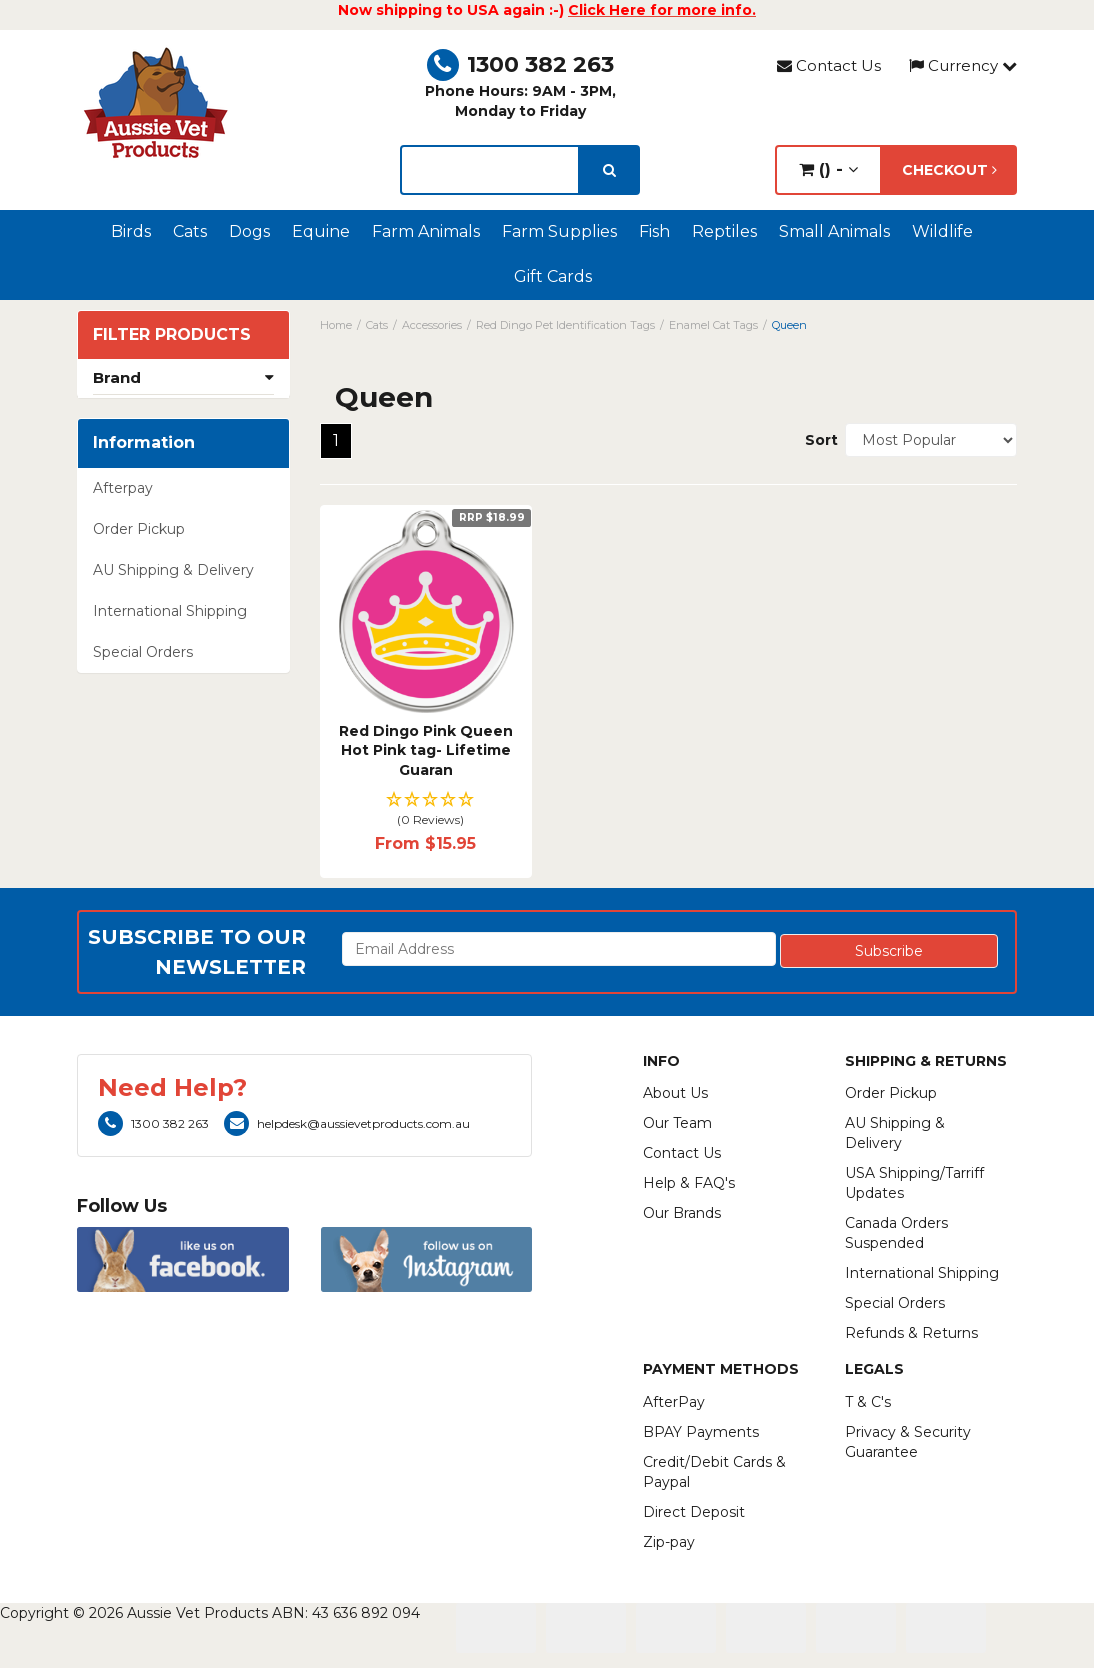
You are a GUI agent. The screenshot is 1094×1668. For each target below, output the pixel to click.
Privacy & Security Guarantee (908, 1442)
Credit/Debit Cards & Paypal (714, 1472)
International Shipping (170, 611)
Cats (190, 231)
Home (336, 325)
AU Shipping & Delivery (173, 570)
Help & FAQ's (689, 1183)
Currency (963, 65)
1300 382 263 (520, 64)
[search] (609, 170)
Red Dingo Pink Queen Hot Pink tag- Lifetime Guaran (426, 750)
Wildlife (942, 231)
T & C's (868, 1402)
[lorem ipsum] (489, 170)
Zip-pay (669, 1542)
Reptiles (724, 231)
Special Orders (143, 652)
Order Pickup (139, 529)
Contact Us (829, 65)
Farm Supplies (559, 231)
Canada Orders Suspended (896, 1233)
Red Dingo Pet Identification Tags (565, 325)
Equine (321, 231)
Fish (654, 231)
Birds (131, 231)
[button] (426, 810)
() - (828, 169)
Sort (817, 440)
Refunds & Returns (911, 1333)
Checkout (949, 170)
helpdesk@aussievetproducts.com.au (347, 1123)
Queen (789, 325)
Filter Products (172, 335)
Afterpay (123, 488)
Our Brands (682, 1213)
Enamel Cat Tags (713, 325)
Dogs (249, 231)
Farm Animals (426, 231)
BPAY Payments (701, 1432)
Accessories (432, 325)
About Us (675, 1093)
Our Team (677, 1123)
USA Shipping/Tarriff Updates (914, 1183)
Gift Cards (553, 276)
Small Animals (834, 231)
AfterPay (674, 1402)
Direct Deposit (694, 1512)
